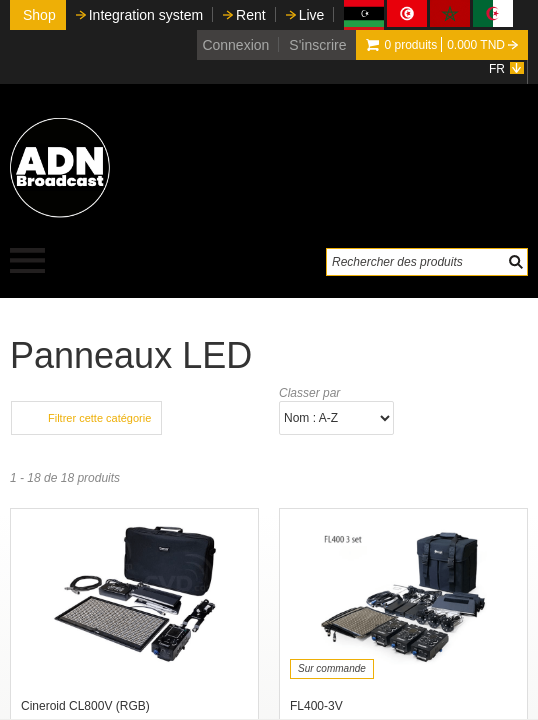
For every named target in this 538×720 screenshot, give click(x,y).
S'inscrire (317, 45)
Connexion (235, 45)
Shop (39, 15)
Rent (251, 15)
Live (312, 15)
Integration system (146, 15)
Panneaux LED (131, 355)
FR (497, 69)
